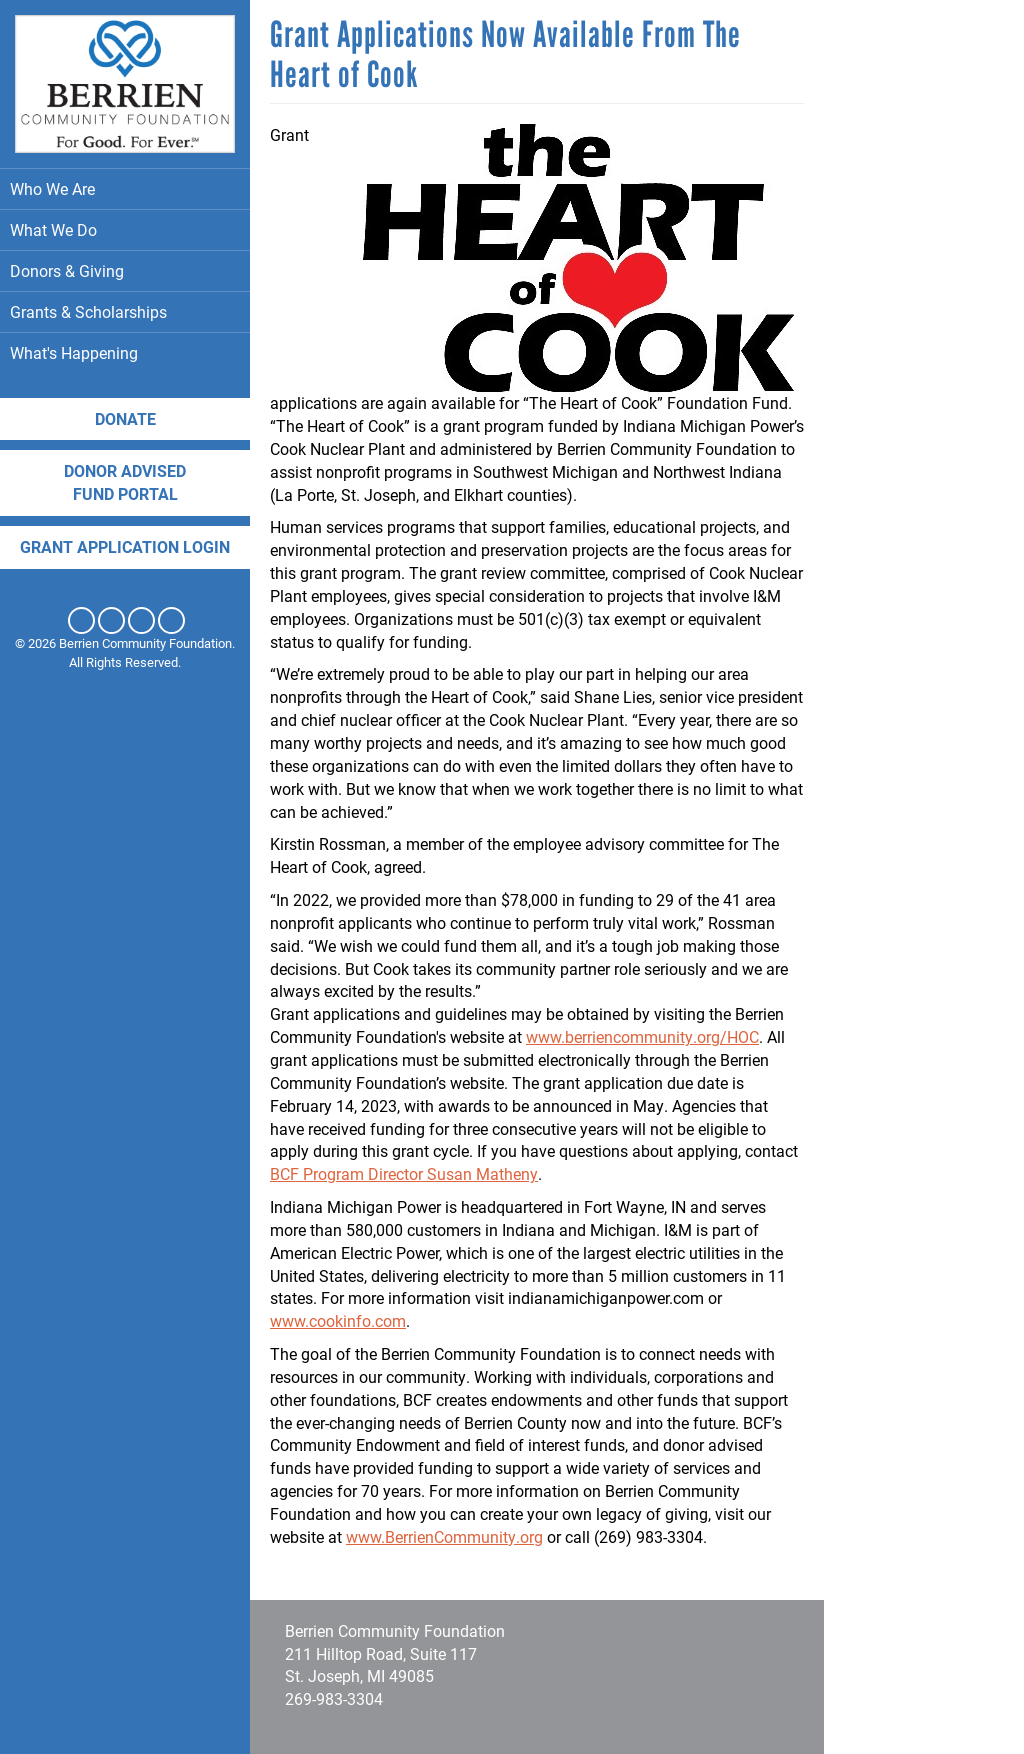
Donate (125, 418)
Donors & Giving (125, 270)
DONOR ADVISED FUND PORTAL (125, 482)
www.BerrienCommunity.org (444, 1536)
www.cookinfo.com (338, 1320)
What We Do (125, 229)
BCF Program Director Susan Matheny (404, 1173)
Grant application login (125, 546)
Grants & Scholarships (125, 311)
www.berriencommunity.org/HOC (642, 1036)
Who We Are (125, 188)
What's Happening (125, 352)
